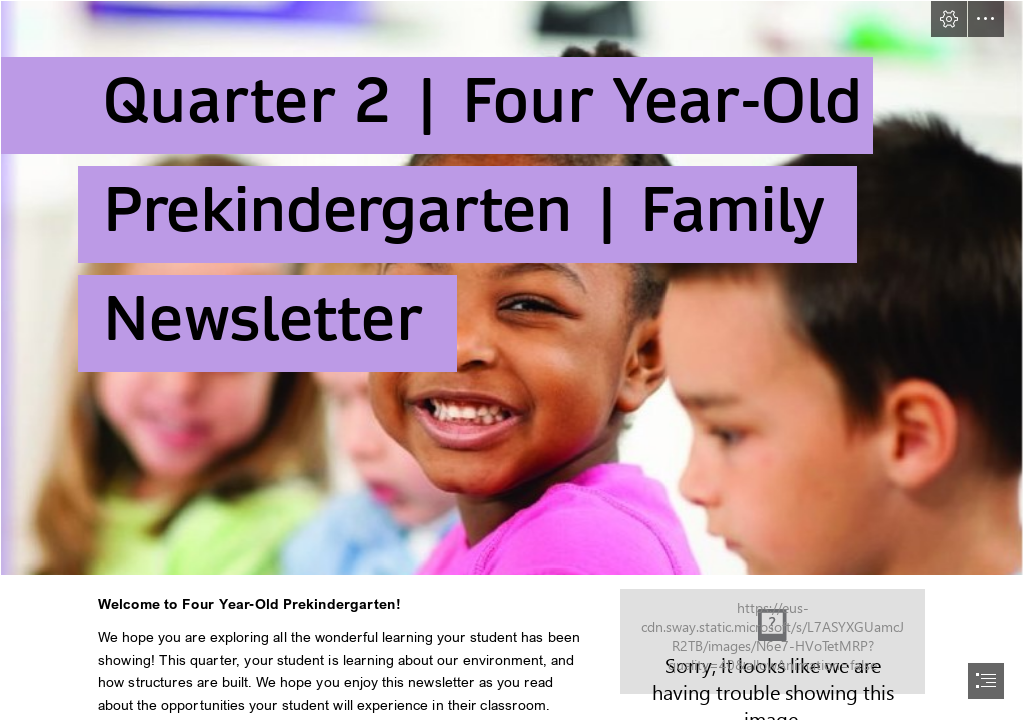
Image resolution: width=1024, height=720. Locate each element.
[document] (512, 360)
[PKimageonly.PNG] (512, 288)
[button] (949, 19)
